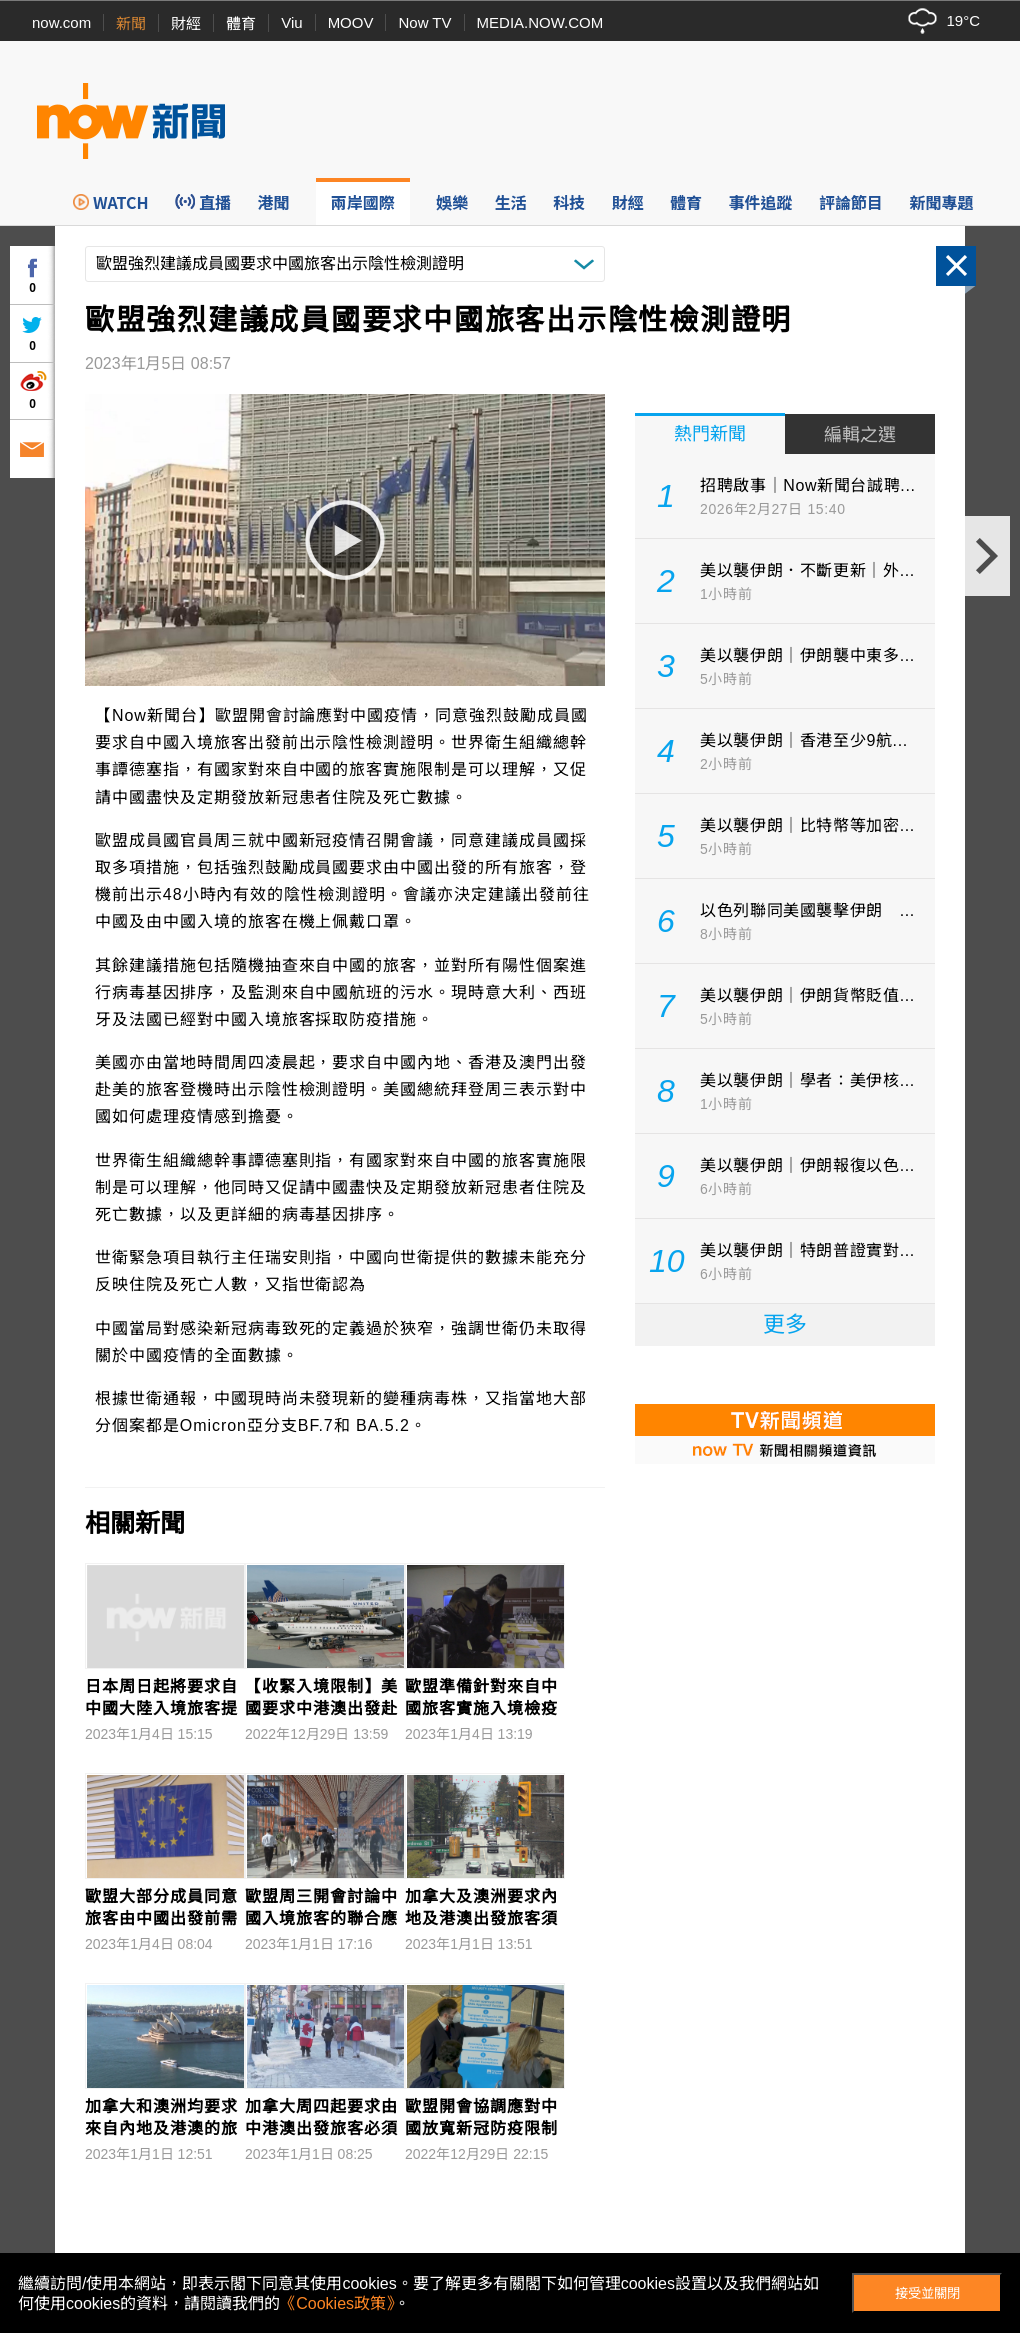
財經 (186, 23)
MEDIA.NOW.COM (540, 22)
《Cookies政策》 (337, 2303)
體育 (241, 23)
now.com (61, 22)
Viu (291, 22)
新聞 (131, 23)
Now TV (424, 22)
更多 (785, 1324)
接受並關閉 (927, 2293)
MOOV (351, 22)
